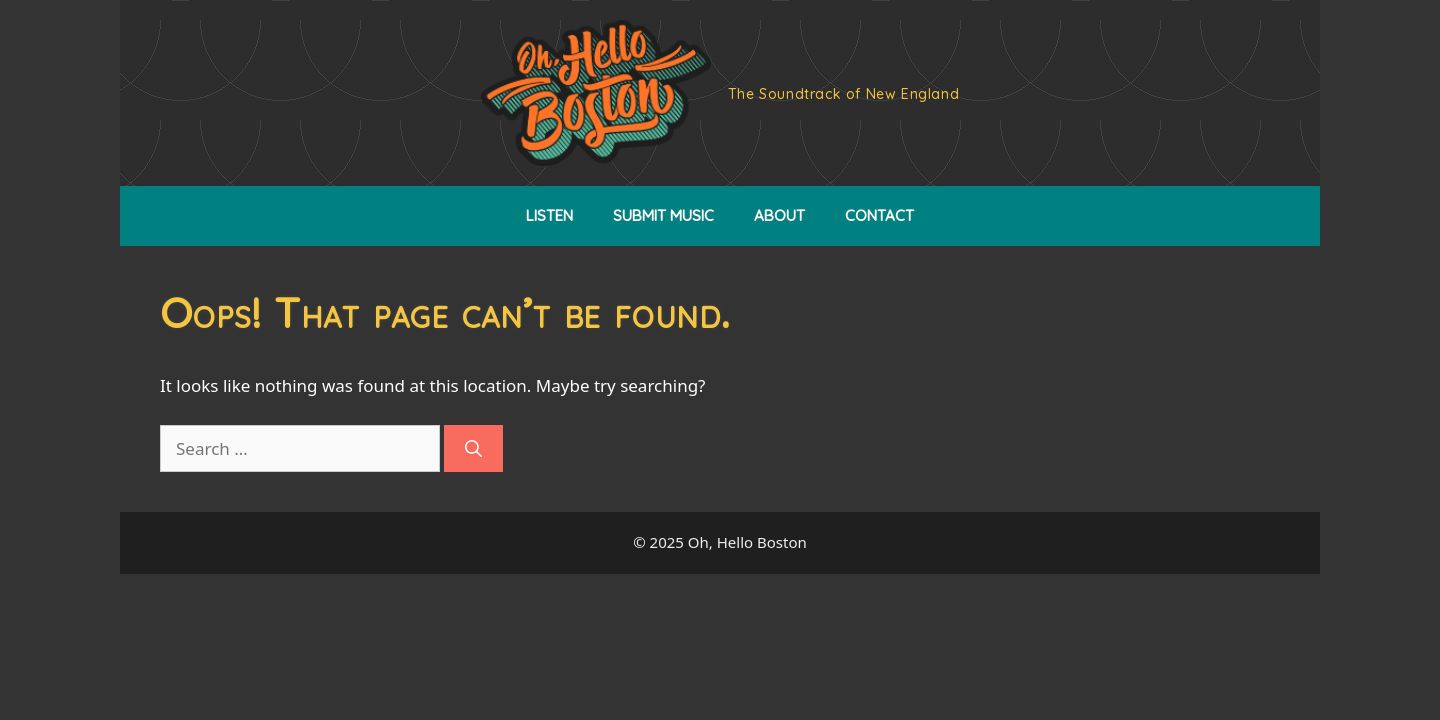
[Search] (473, 449)
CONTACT (879, 215)
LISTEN (549, 215)
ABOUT (779, 215)
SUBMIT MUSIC (663, 215)
